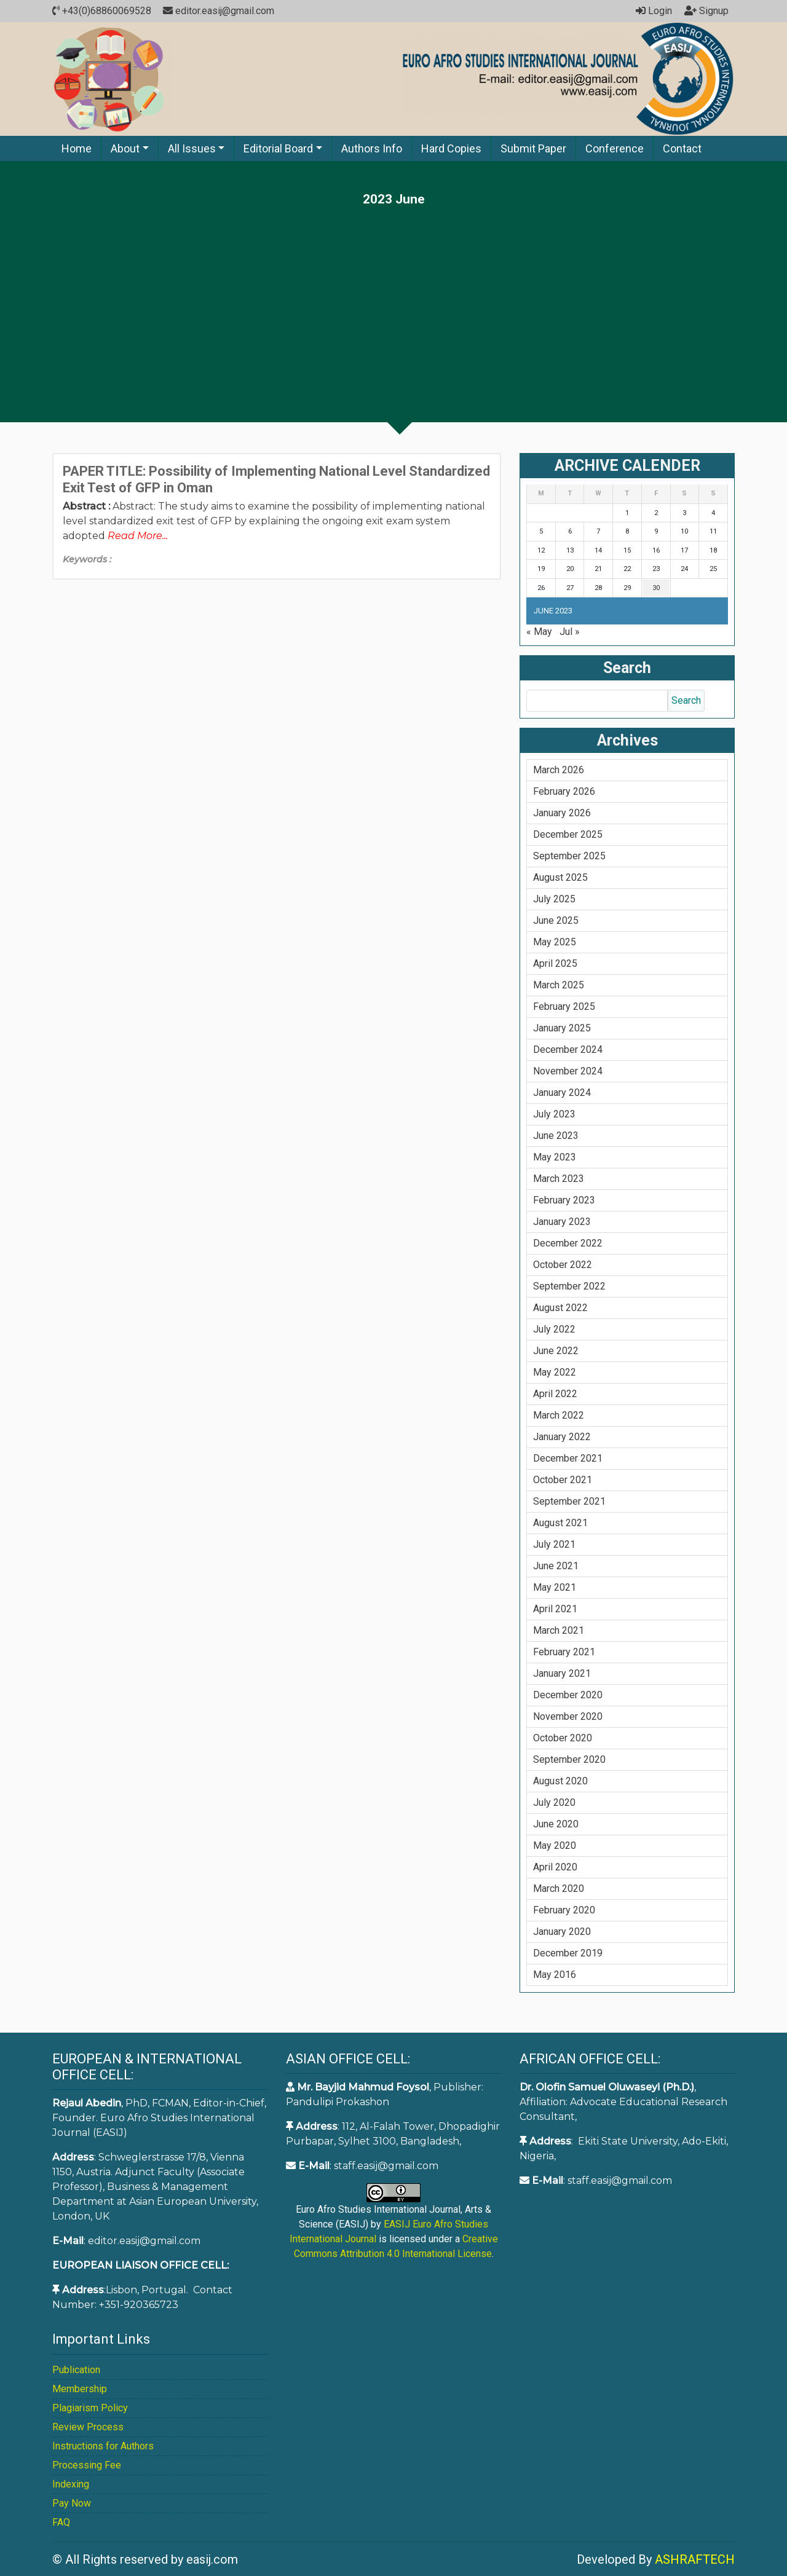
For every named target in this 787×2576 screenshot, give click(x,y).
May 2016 (554, 1974)
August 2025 (560, 877)
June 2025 (556, 920)
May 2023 (554, 1157)
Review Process (88, 2427)
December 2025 (568, 834)
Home (76, 148)
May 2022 (554, 1372)
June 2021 (556, 1566)
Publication (76, 2370)
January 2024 (562, 1092)
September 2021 (569, 1501)
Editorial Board (278, 148)
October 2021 (562, 1480)
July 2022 (554, 1329)
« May (539, 631)
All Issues (192, 148)
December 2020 (568, 1695)
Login (654, 11)
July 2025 (554, 899)
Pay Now (71, 2503)
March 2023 (558, 1178)
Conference (614, 148)
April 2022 (555, 1394)
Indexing (70, 2484)
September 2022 (569, 1286)
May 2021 (554, 1587)
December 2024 (568, 1049)
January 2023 (562, 1221)
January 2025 (562, 1028)
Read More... (138, 536)
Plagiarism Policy (90, 2408)
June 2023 (556, 1135)
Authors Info (371, 148)
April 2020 (555, 1867)
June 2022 (556, 1351)
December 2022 (568, 1243)
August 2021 (560, 1523)
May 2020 (554, 1845)
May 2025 (554, 942)
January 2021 (562, 1673)
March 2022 (558, 1415)
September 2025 (569, 856)
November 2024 (568, 1071)
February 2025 (564, 1006)
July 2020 (554, 1802)
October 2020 (562, 1738)
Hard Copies (451, 148)
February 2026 (564, 791)
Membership (79, 2389)
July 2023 (554, 1114)
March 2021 (558, 1630)
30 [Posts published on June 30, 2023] (656, 588)
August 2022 (560, 1308)
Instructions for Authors (103, 2446)
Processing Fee (86, 2465)
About (125, 148)
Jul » (570, 631)
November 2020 (568, 1716)
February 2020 (564, 1910)
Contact (682, 148)
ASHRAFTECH (695, 2559)
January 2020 (562, 1931)
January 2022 (562, 1437)
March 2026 (558, 770)
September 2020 (569, 1759)
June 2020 (556, 1824)
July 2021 (554, 1544)
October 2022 (562, 1264)
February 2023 (564, 1200)
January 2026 (562, 813)
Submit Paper (533, 148)
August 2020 (560, 1781)
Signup (706, 11)
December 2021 (568, 1458)
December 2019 (568, 1953)
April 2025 (555, 963)
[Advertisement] (393, 299)
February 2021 (564, 1652)
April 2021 (555, 1609)
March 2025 (558, 985)
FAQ (61, 2522)
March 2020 (558, 1888)
